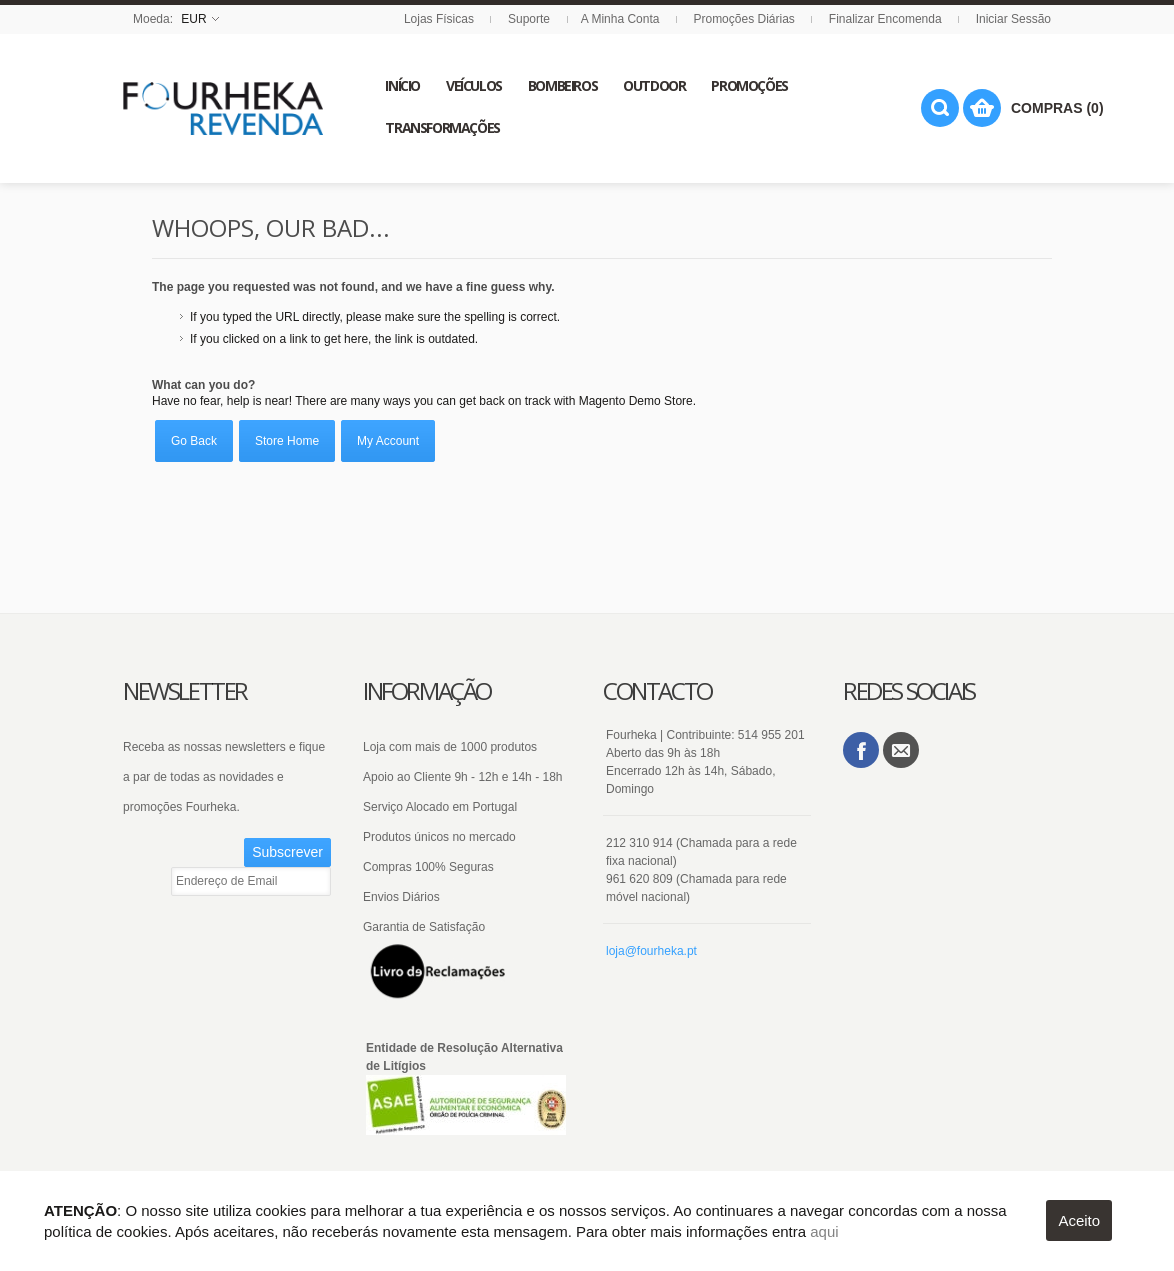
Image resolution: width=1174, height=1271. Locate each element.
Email (901, 750)
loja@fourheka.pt (651, 951)
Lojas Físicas (439, 19)
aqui (824, 1231)
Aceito (1079, 1220)
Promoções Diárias (743, 19)
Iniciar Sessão (1013, 19)
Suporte (529, 19)
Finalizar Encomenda (885, 19)
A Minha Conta (620, 19)
